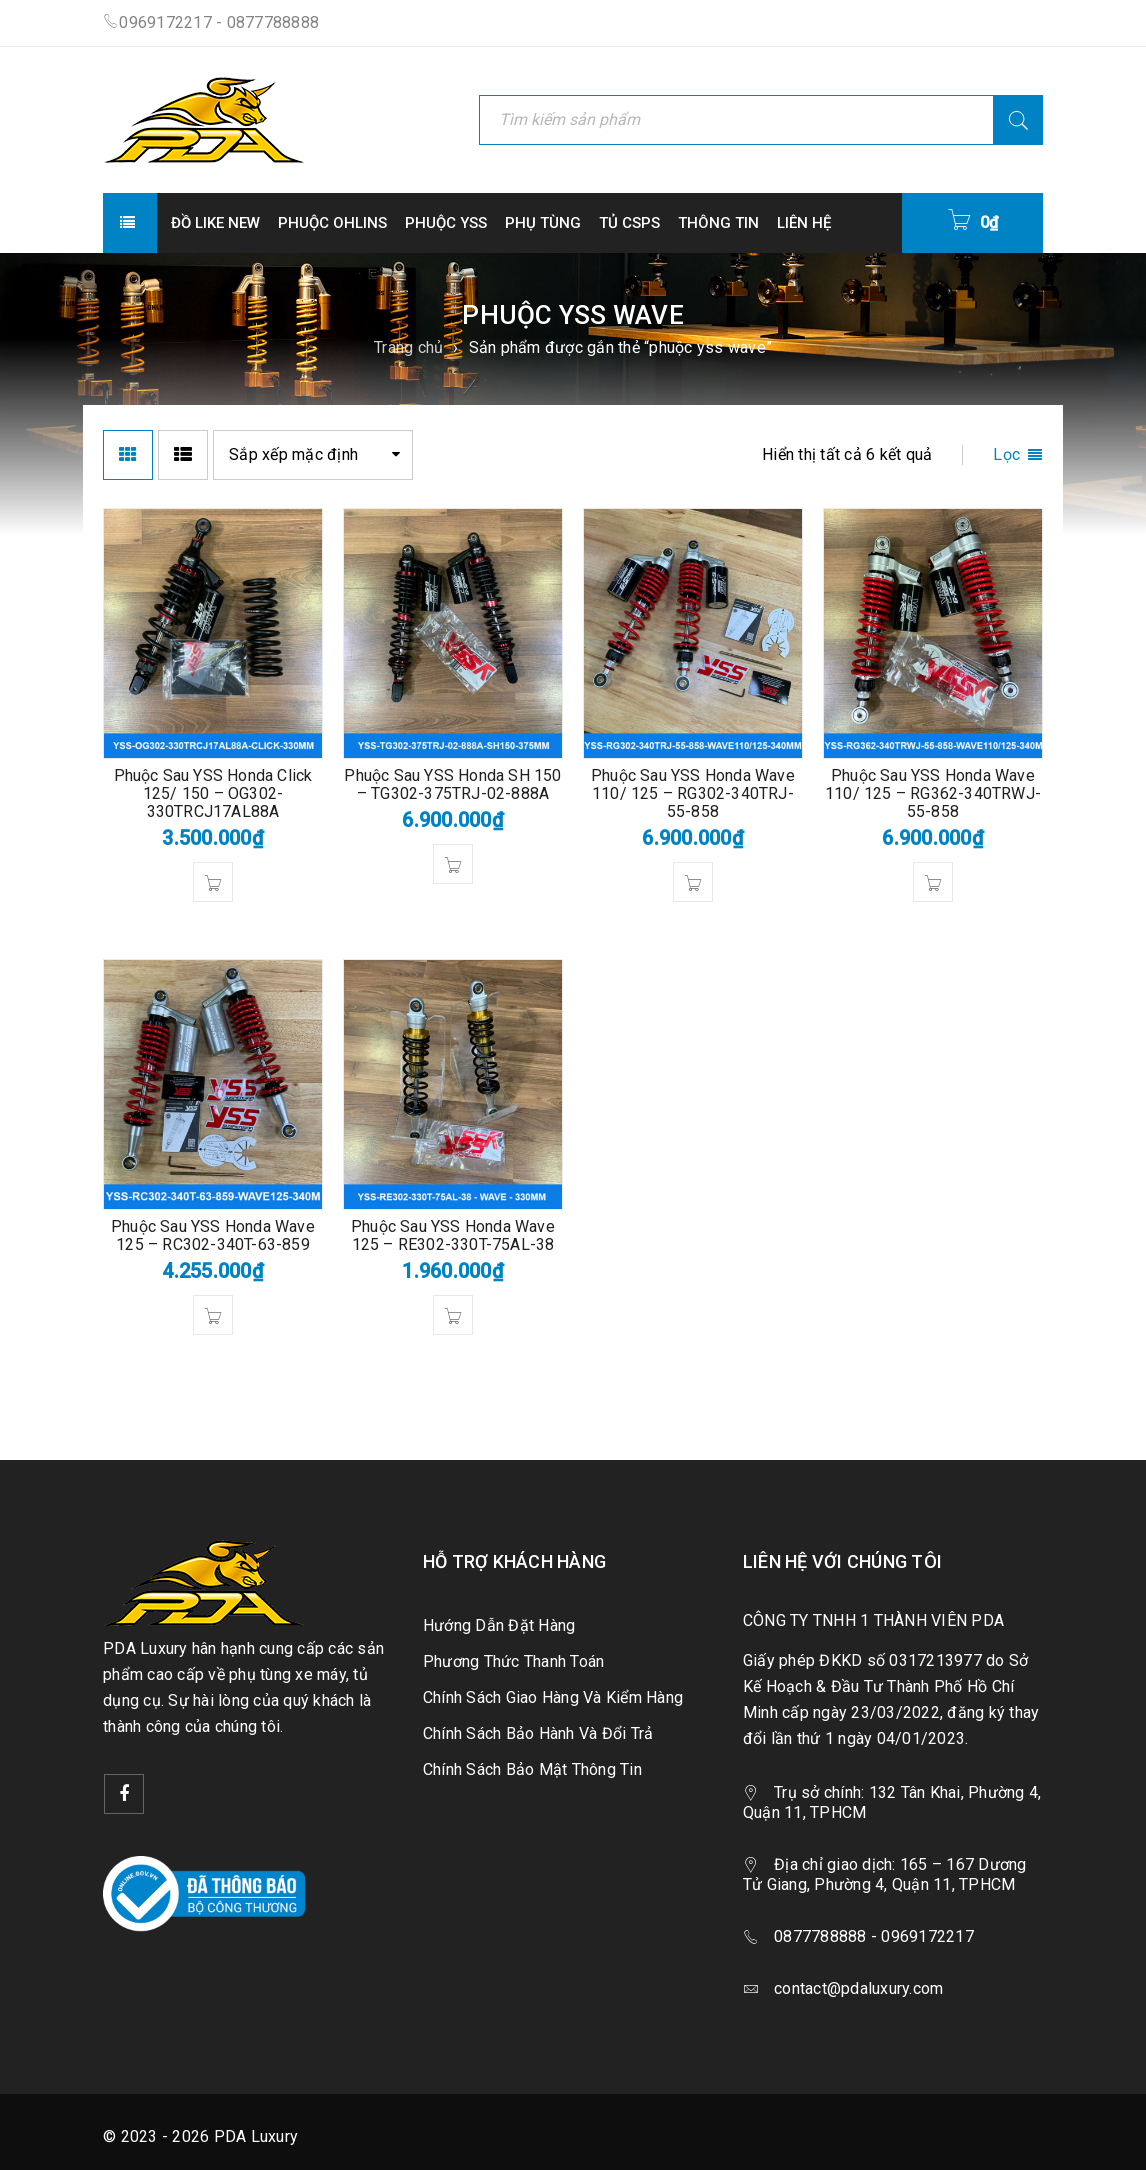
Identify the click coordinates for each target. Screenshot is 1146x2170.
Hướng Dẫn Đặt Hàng (499, 1625)
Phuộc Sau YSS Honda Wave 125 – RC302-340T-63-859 (213, 1235)
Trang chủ (408, 347)
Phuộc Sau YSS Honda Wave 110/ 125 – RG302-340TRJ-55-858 (693, 793)
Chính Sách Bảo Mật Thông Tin (532, 1769)
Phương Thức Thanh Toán (514, 1661)
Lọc (1006, 454)
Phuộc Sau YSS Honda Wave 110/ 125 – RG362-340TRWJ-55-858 (933, 793)
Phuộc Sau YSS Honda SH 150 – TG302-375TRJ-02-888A (452, 784)
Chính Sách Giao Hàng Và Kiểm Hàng (553, 1697)
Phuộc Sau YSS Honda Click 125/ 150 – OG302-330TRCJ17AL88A (213, 793)
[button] (213, 882)
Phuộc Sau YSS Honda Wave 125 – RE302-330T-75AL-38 (453, 1235)
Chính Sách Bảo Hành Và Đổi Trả (538, 1733)
